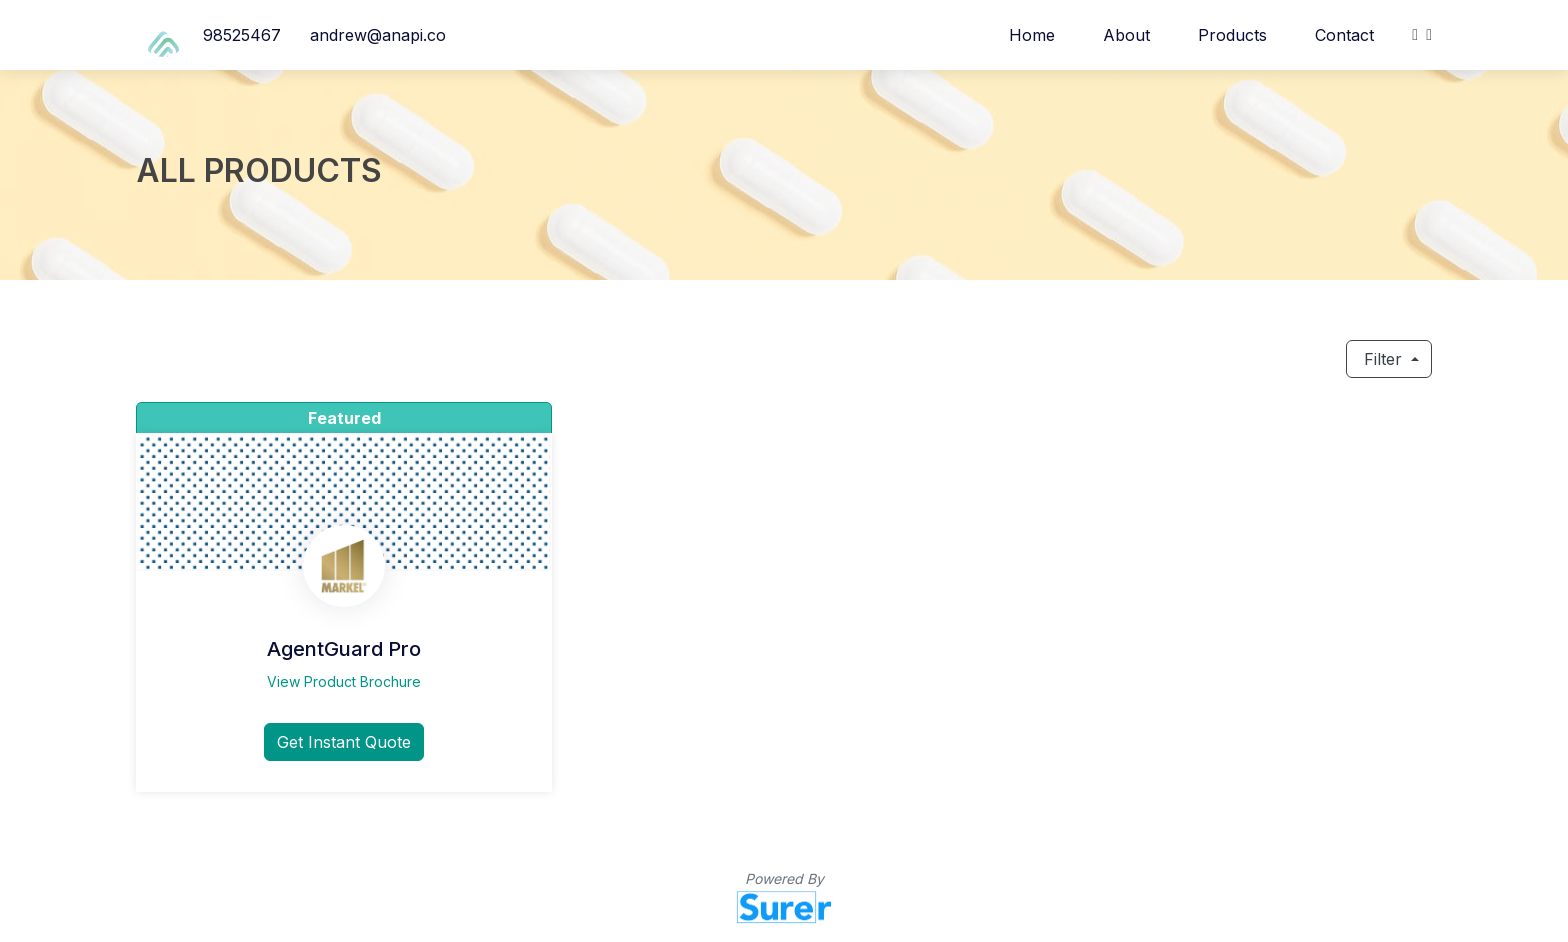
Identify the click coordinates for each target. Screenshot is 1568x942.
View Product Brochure (344, 681)
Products (1232, 35)
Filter (1383, 359)
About (1126, 35)
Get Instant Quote (344, 742)
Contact (1344, 35)
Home (1032, 35)
